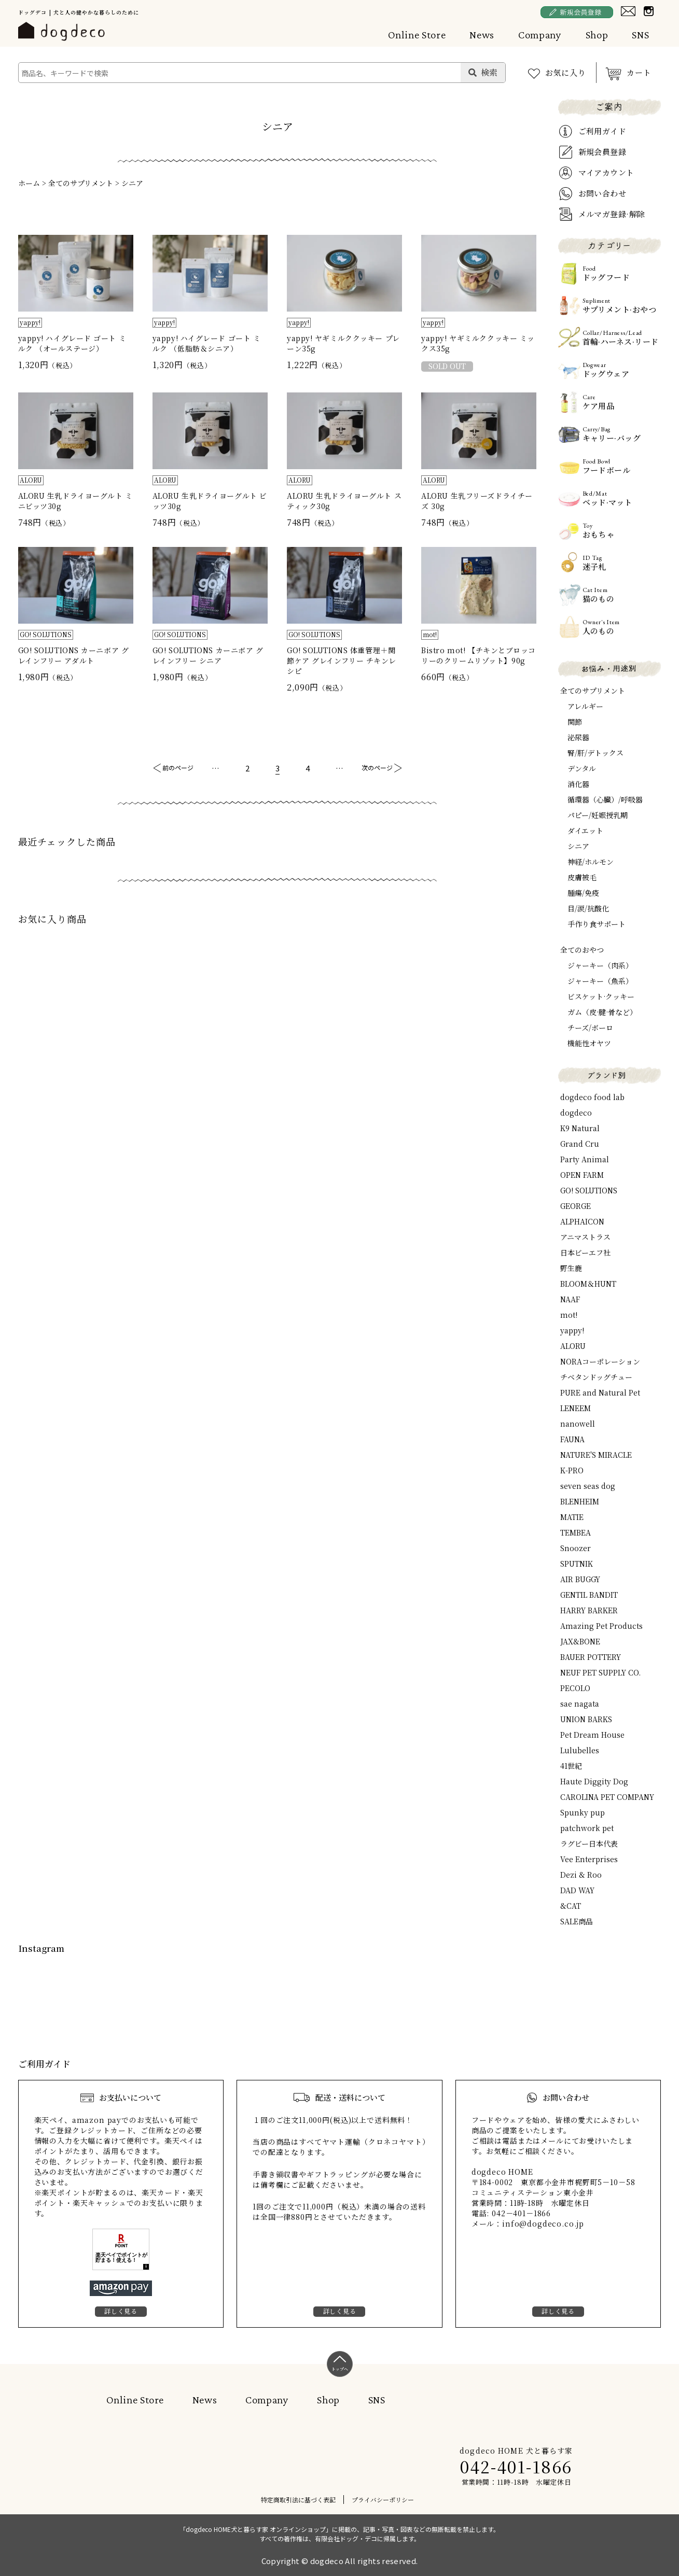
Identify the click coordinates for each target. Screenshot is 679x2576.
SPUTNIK (576, 1563)
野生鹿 (571, 1268)
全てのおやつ (582, 950)
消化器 (578, 784)
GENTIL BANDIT (589, 1594)
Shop (597, 35)
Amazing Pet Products (601, 1626)
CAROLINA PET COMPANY (607, 1797)
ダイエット (585, 830)
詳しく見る (120, 2310)
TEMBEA (575, 1532)
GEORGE (575, 1206)
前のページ (177, 767)
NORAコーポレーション (600, 1361)
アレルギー (585, 706)
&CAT (570, 1906)
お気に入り (565, 72)
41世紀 (571, 1766)
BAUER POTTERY (590, 1657)
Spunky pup (582, 1812)
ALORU (573, 1346)
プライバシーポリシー (383, 2499)
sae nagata (579, 1703)
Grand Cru (579, 1143)
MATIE (572, 1517)
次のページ (377, 767)
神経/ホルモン (590, 861)
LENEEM (575, 1408)
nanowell (577, 1423)
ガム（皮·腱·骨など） (602, 1012)
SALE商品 (576, 1921)
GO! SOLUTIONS (588, 1190)
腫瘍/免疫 (583, 893)
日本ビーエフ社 (585, 1252)
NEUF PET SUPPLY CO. (600, 1672)
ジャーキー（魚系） (600, 981)
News (481, 35)
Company (539, 35)
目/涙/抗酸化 (588, 908)
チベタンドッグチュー (596, 1377)
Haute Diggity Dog (594, 1781)
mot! (568, 1315)
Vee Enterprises (589, 1859)
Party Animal (584, 1159)
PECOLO (575, 1688)
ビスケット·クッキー (600, 996)
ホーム (29, 183)
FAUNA (572, 1439)
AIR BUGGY (580, 1579)
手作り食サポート (596, 924)
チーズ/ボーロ (590, 1027)
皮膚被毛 (582, 877)
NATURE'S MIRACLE (596, 1454)
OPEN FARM (582, 1175)
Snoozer (575, 1548)
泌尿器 (578, 737)
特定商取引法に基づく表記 (298, 2499)
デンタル (581, 768)
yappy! (572, 1330)
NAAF (570, 1299)
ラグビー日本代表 (589, 1843)
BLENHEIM (579, 1501)
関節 (574, 721)
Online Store (417, 35)
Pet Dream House (592, 1734)
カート (639, 72)
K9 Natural (580, 1128)
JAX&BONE (580, 1641)
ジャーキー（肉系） (600, 965)
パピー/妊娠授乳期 (597, 815)
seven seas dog (587, 1486)
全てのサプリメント (80, 183)
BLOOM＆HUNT (588, 1283)
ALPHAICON (582, 1221)
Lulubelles (579, 1750)
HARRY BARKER (589, 1610)
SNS (640, 35)
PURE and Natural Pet (600, 1392)
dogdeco (576, 1112)
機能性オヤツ (589, 1043)
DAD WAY (577, 1890)
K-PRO (572, 1470)
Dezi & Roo (581, 1874)
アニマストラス (585, 1237)
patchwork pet (587, 1828)
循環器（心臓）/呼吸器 (605, 799)
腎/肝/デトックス (595, 753)
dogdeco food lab (592, 1097)
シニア (132, 183)
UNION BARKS (586, 1719)
